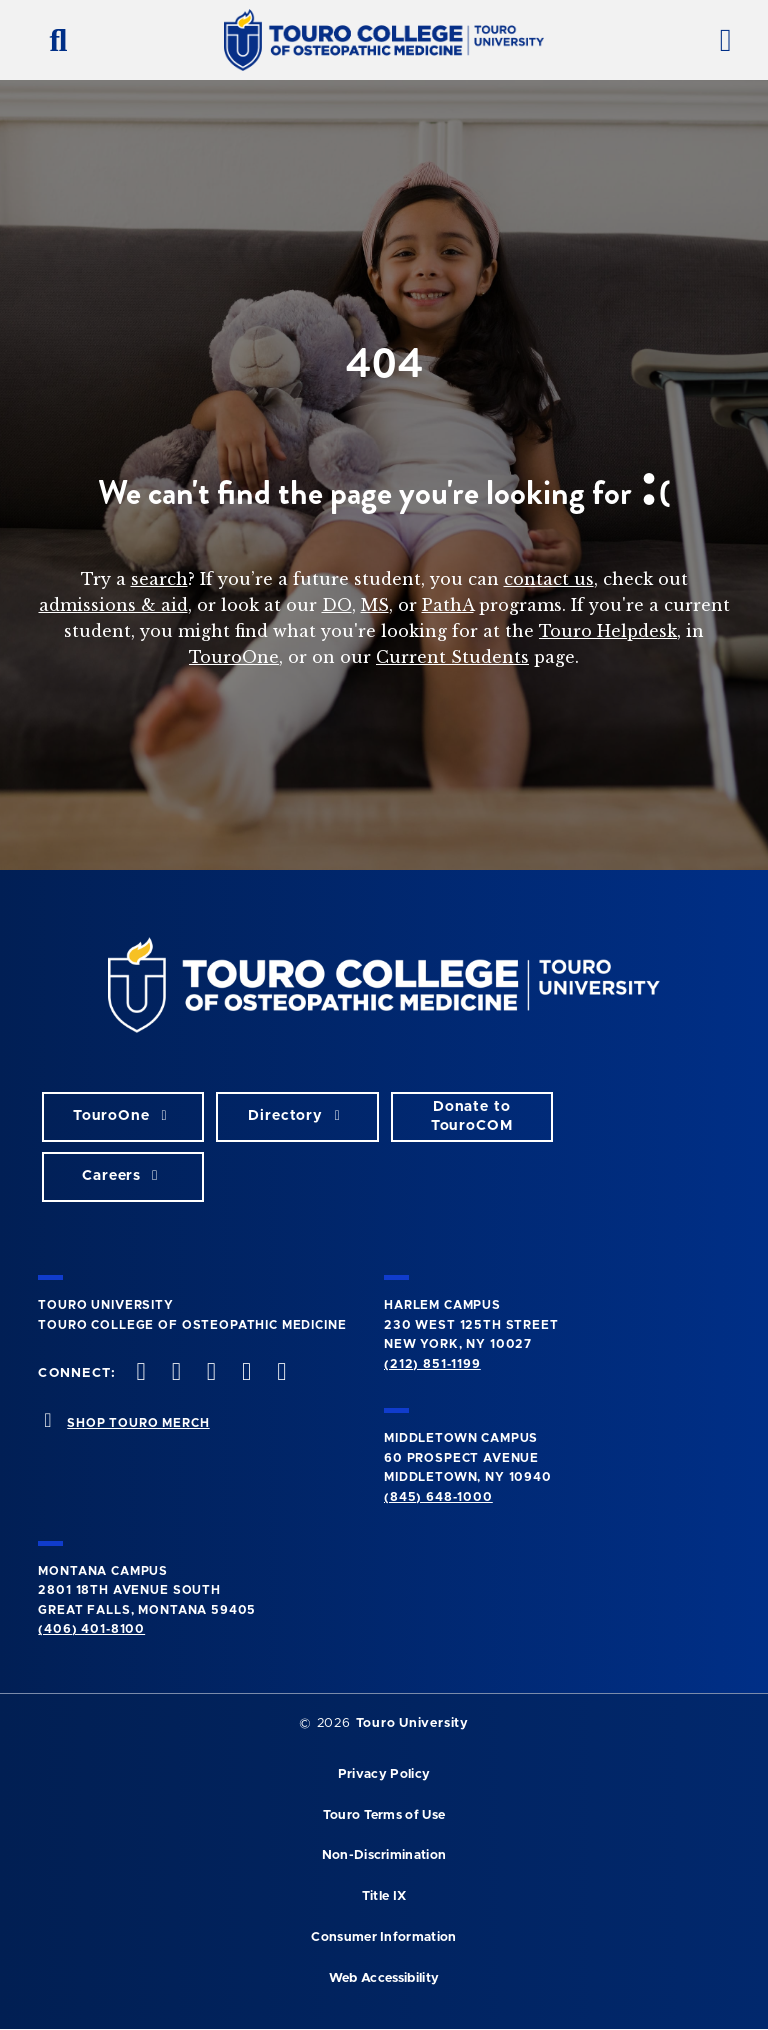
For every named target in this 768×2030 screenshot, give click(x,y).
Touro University (412, 1723)
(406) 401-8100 (91, 1629)
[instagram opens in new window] (209, 1373)
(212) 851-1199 (432, 1364)
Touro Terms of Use (384, 1815)
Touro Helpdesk (608, 631)
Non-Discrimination (384, 1855)
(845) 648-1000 (438, 1497)
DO (337, 605)
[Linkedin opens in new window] (280, 1373)
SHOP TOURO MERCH (138, 1423)
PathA (448, 605)
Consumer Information (383, 1937)
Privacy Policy (384, 1774)
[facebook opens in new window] (139, 1373)
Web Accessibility (384, 1978)
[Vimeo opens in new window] (245, 1373)
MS (375, 605)
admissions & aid (113, 605)
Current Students (452, 657)
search (159, 579)
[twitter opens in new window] (174, 1373)
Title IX (384, 1896)
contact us (549, 579)
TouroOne (234, 657)
